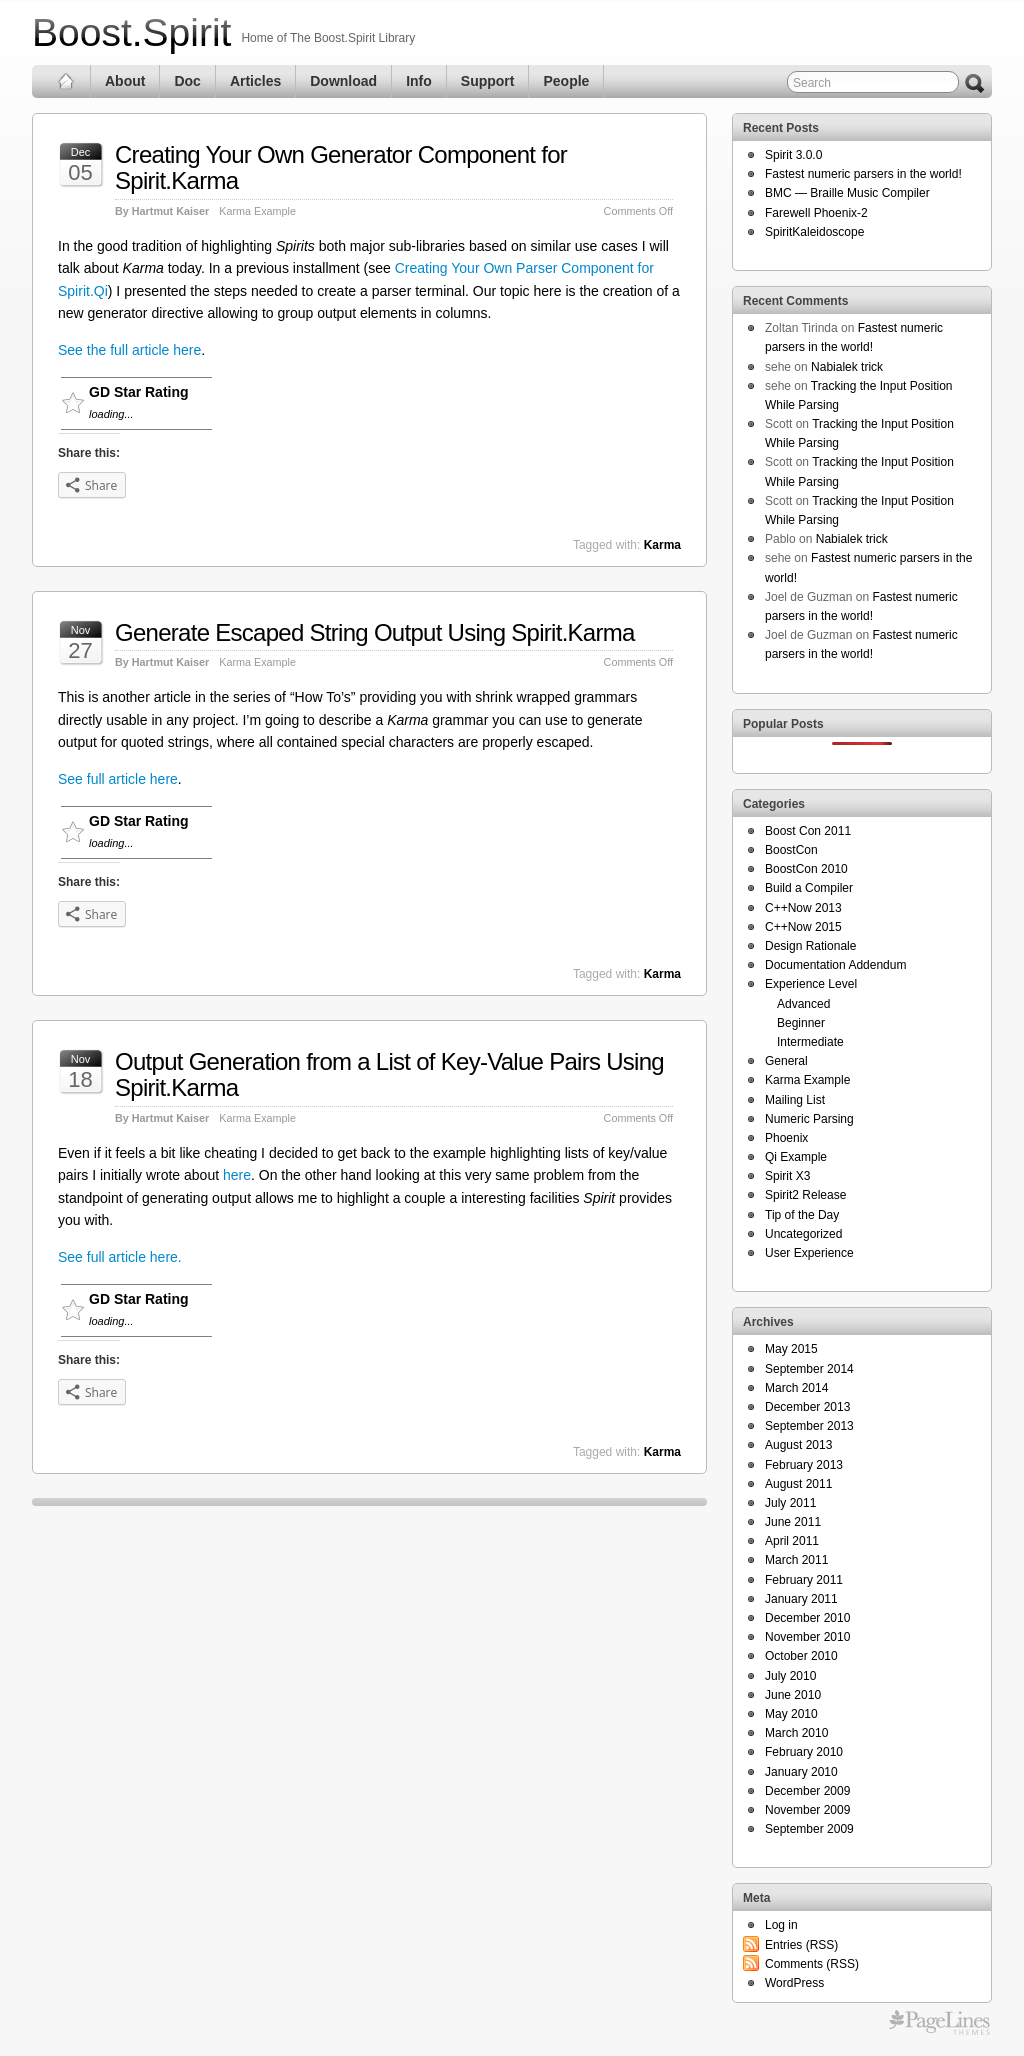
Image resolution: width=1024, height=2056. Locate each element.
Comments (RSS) (812, 1964)
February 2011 (804, 1580)
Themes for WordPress (939, 2023)
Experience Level (811, 984)
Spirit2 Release (805, 1195)
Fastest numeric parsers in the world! (863, 174)
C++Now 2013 (803, 908)
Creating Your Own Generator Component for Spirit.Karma (341, 167)
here (237, 1175)
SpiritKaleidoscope (814, 232)
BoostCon (791, 850)
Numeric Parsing (809, 1119)
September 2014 (809, 1369)
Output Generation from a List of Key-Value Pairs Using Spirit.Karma (389, 1074)
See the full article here (129, 350)
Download (343, 81)
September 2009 (809, 1829)
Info (419, 81)
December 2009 (807, 1791)
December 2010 (807, 1618)
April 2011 (792, 1541)
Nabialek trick (847, 367)
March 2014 (796, 1388)
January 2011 (801, 1599)
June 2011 (793, 1522)
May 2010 (791, 1714)
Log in (781, 1925)
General (786, 1061)
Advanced (803, 1004)
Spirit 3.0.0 (793, 155)
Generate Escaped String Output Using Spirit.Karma (375, 632)
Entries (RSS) (801, 1945)
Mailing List (795, 1100)
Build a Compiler (809, 888)
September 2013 (809, 1426)
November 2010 (807, 1637)
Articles (255, 81)
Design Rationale (810, 946)
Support (488, 81)
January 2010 (801, 1772)
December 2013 (807, 1407)
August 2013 (798, 1445)
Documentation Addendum (835, 965)
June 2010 (793, 1695)
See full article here (118, 779)
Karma (662, 545)
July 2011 (790, 1503)
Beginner (801, 1023)
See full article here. (120, 1257)
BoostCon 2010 (806, 869)
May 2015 (791, 1349)
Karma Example (257, 211)
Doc (187, 81)
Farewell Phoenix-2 (816, 213)
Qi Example (796, 1157)
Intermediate (810, 1042)
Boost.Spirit (131, 32)
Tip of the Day (802, 1215)
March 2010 (796, 1733)
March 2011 (796, 1560)
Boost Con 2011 (808, 831)
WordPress (794, 1983)
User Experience (809, 1253)
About (125, 81)
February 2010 (804, 1752)
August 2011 (798, 1484)
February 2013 (804, 1465)
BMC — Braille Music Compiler (847, 193)
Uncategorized (803, 1234)
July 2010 (790, 1676)
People (566, 81)
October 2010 (801, 1656)
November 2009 (807, 1810)
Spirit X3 (787, 1176)
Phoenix (786, 1138)
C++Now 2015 (803, 927)
